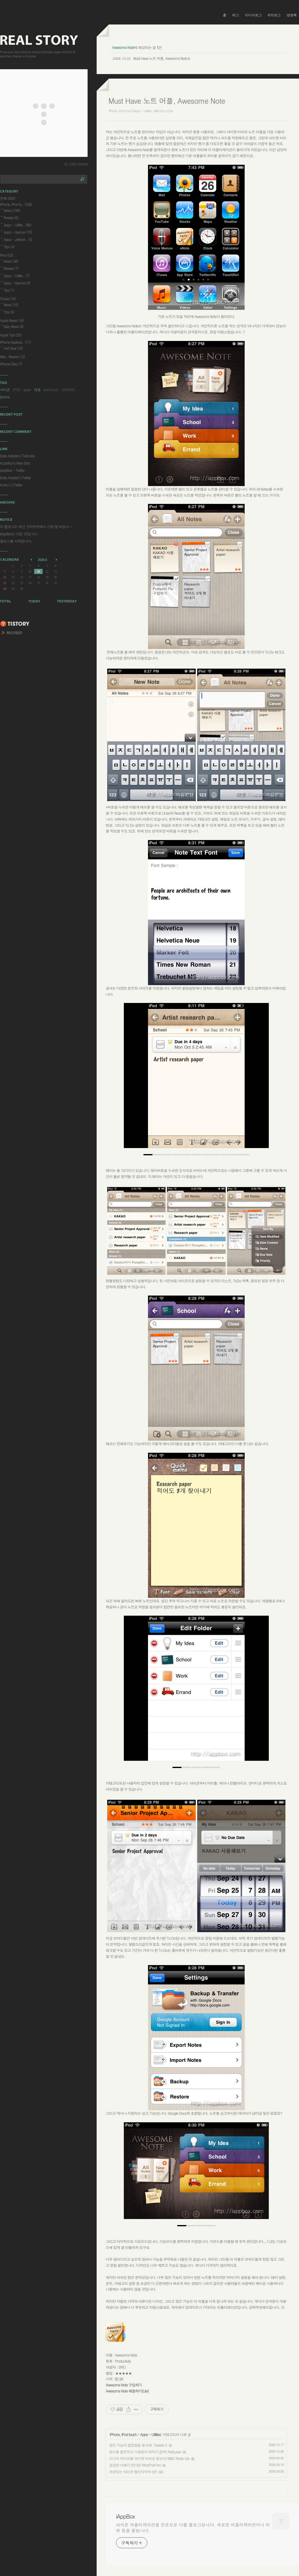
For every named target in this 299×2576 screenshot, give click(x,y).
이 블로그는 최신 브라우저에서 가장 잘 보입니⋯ (36, 526)
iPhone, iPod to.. (16, 204)
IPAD (16, 389)
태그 (235, 15)
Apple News (12, 320)
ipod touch (50, 389)
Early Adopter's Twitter (15, 477)
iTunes (8, 298)
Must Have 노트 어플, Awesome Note (160, 58)
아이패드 (68, 389)
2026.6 (42, 559)
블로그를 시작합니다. (16, 540)
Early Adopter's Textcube (17, 455)
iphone (4, 396)
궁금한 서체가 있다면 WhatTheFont (135, 2464)
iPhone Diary (11, 363)
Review (11, 217)
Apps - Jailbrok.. (18, 239)
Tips (9, 246)
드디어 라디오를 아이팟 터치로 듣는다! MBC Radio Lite (149, 2458)
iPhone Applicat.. (15, 342)
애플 (37, 389)
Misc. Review (12, 356)
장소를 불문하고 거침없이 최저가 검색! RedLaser (145, 2451)
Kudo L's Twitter (11, 484)
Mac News (13, 326)
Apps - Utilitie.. (17, 224)
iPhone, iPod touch (123, 2434)
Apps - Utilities (150, 2434)
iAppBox (125, 2516)
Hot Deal (13, 348)
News (12, 210)
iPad (6, 255)
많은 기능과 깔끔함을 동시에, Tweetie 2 (138, 2445)
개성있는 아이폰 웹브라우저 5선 (133, 2471)
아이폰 (5, 389)
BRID (122, 2367)
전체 (7, 198)
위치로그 (274, 15)
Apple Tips (10, 334)
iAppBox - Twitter (12, 470)
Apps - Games (18, 232)
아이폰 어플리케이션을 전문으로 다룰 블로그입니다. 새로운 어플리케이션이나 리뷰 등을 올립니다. (193, 2527)
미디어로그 (253, 15)
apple (27, 389)
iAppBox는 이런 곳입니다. (19, 533)
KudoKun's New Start (15, 463)
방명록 (292, 15)
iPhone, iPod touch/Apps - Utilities (130, 111)
